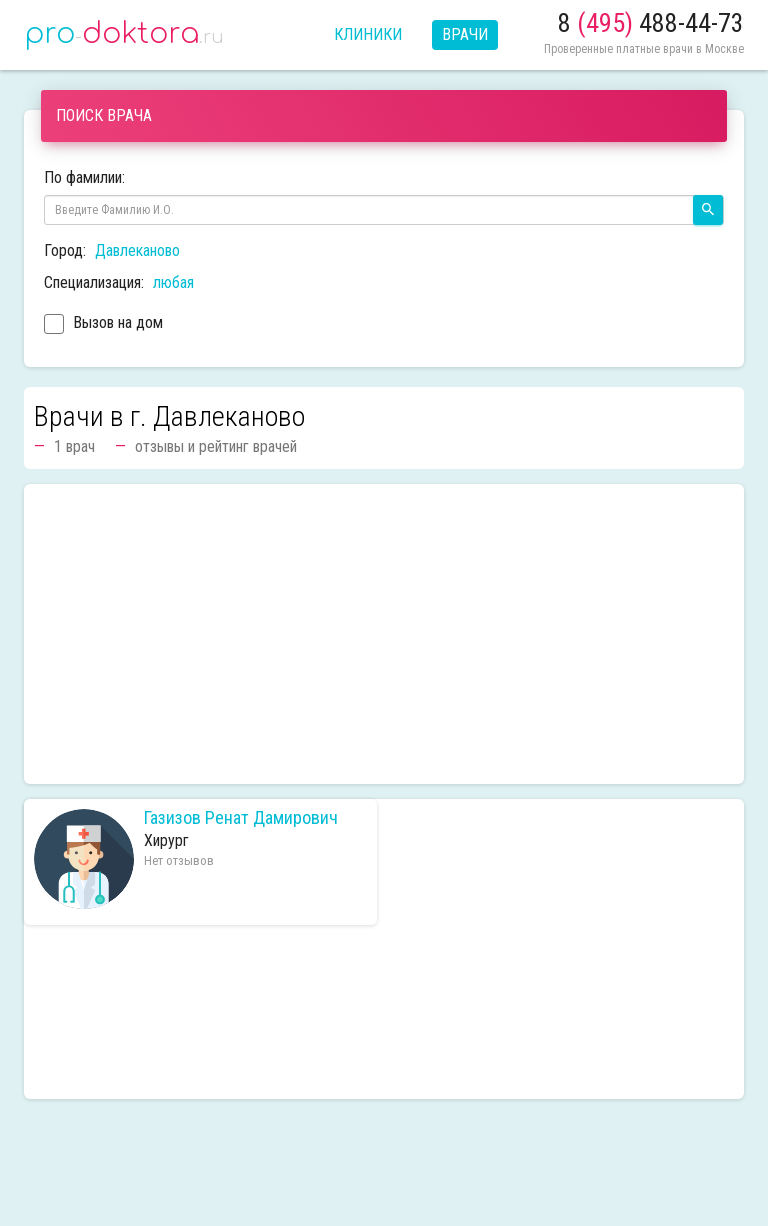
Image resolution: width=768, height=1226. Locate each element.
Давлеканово (137, 250)
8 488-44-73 (651, 23)
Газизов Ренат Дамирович (241, 818)
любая (173, 282)
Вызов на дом (103, 325)
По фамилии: (84, 177)
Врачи (465, 34)
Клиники (368, 34)
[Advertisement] (384, 634)
